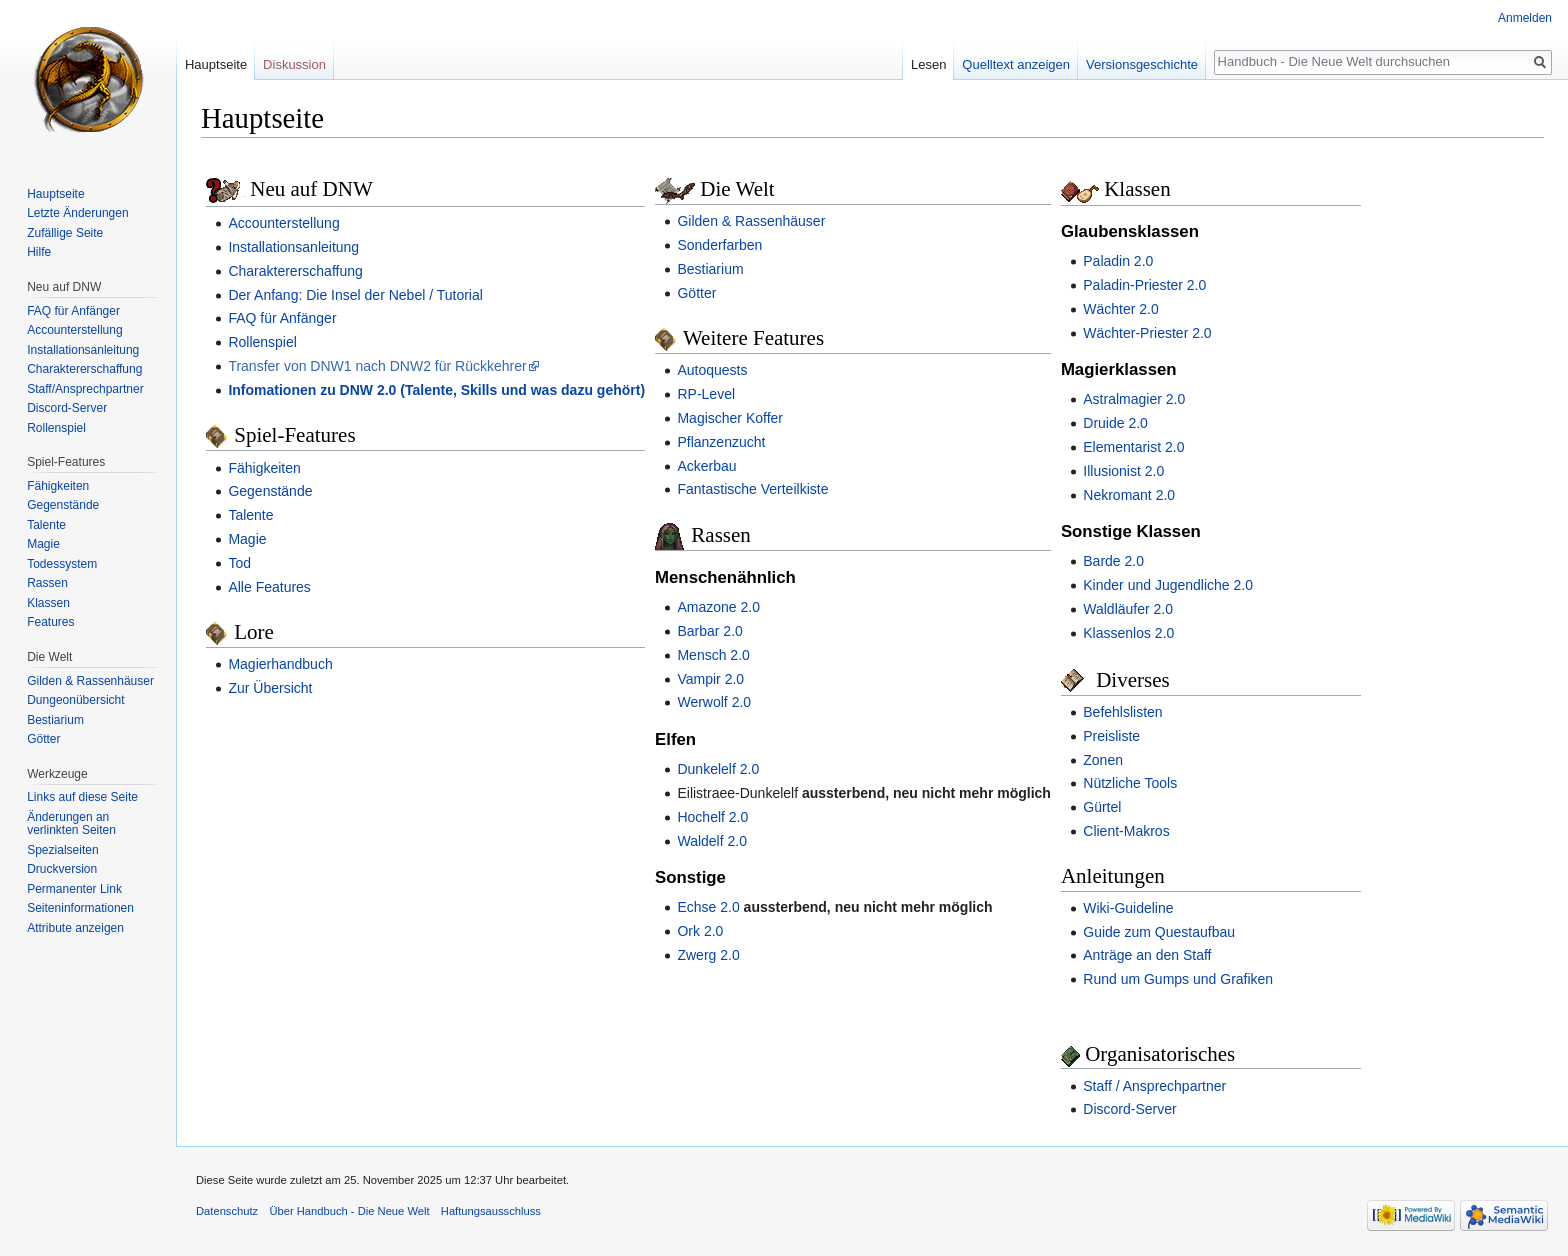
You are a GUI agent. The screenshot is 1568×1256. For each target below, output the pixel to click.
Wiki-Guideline (1128, 908)
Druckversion (62, 869)
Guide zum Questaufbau (1159, 932)
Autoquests (712, 370)
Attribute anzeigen (75, 928)
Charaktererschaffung (295, 271)
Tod (239, 563)
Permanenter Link (74, 889)
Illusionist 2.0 (1123, 471)
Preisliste (1111, 736)
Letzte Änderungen (77, 213)
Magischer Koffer (730, 418)
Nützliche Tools (1130, 783)
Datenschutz (227, 1211)
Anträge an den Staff (1147, 955)
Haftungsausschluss (491, 1211)
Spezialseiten (62, 850)
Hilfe (39, 252)
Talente (250, 515)
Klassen (48, 603)
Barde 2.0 (1113, 561)
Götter (696, 293)
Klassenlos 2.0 (1128, 633)
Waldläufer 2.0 (1128, 609)
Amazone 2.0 (718, 607)
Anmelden (1525, 18)
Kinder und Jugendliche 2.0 (1168, 585)
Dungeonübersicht (75, 700)
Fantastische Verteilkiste (752, 489)
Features (50, 622)
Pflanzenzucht (721, 442)
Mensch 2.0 (713, 655)
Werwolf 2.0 (714, 702)
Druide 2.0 (1115, 423)
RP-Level (706, 394)
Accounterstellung (283, 223)
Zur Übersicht (270, 688)
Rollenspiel (262, 342)
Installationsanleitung (293, 247)
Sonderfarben (719, 245)
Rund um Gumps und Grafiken (1178, 979)
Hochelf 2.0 (712, 817)
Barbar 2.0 (709, 631)
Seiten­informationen (80, 908)
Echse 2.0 (708, 907)
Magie (247, 539)
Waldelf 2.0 (712, 841)
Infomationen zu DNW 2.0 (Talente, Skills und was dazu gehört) (436, 390)
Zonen (1103, 760)
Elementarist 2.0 (1133, 447)
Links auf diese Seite (82, 797)
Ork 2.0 (700, 931)
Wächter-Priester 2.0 (1147, 333)
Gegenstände (270, 491)
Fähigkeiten (264, 468)
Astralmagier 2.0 (1134, 399)
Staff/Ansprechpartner (85, 389)
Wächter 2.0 (1120, 309)
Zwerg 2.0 (708, 955)
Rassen (47, 583)
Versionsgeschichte (1142, 64)
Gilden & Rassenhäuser (751, 221)
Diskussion (294, 64)
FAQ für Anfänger (282, 318)
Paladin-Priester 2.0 (1144, 285)
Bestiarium (710, 269)
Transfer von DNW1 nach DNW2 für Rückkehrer (377, 366)
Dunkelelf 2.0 (718, 769)
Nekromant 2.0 (1129, 495)
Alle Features (269, 587)
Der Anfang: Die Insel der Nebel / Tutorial (355, 295)
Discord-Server (1129, 1109)
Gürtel (1102, 807)
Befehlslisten (1122, 712)
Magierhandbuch (280, 664)
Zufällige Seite (65, 233)
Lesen (928, 64)
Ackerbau (706, 466)
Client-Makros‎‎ (1126, 831)
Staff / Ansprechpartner (1154, 1086)
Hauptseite (216, 64)
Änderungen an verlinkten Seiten (71, 824)
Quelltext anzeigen (1016, 64)
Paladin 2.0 (1118, 261)
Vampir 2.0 (710, 679)
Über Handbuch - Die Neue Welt (349, 1211)
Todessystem (62, 564)
